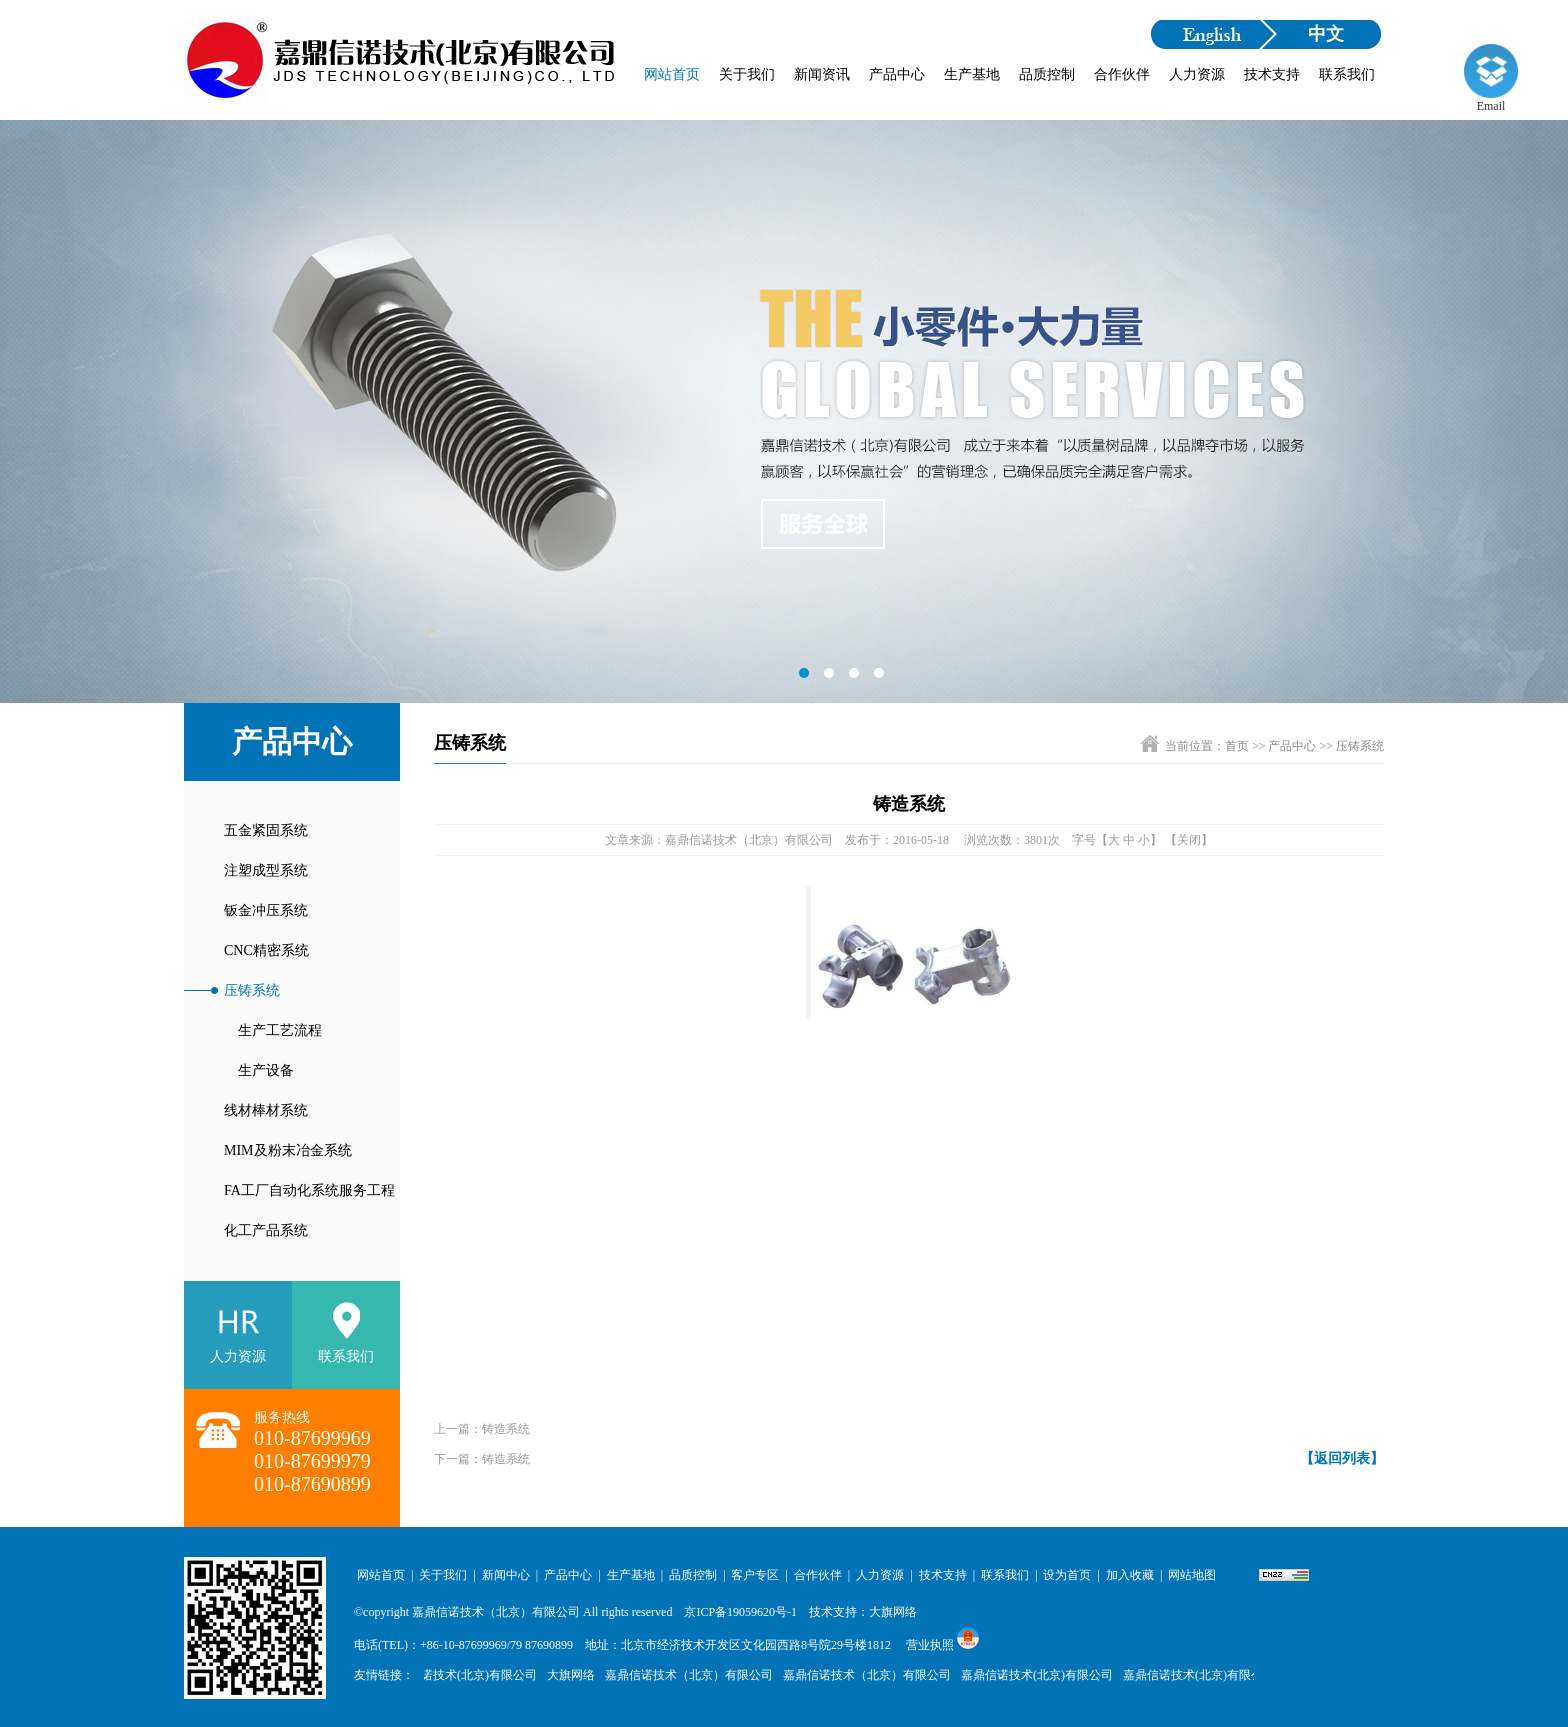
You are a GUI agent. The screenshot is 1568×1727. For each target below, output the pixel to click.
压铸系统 (252, 990)
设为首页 (1067, 1575)
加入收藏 (1130, 1575)
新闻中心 (506, 1575)
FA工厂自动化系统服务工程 (309, 1190)
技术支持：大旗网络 (863, 1612)
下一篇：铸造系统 (482, 1459)
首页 (1237, 746)
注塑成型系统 (266, 870)
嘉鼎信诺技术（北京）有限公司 (496, 1612)
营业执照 (930, 1645)
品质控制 (1047, 74)
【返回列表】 (1342, 1458)
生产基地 (972, 74)
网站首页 (672, 74)
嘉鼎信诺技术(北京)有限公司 (465, 1675)
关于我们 (747, 74)
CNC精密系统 (266, 950)
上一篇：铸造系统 (482, 1429)
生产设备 (259, 1070)
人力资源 (1197, 74)
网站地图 (1192, 1575)
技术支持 (1272, 74)
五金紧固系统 (266, 830)
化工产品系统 (266, 1230)
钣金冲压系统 (266, 910)
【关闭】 (1189, 840)
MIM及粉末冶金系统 (288, 1150)
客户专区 (755, 1575)
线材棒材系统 (266, 1110)
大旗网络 (575, 1675)
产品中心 (897, 74)
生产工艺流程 (273, 1030)
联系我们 (1347, 74)
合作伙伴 (1122, 74)
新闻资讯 (822, 74)
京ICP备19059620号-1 (740, 1612)
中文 (1326, 34)
